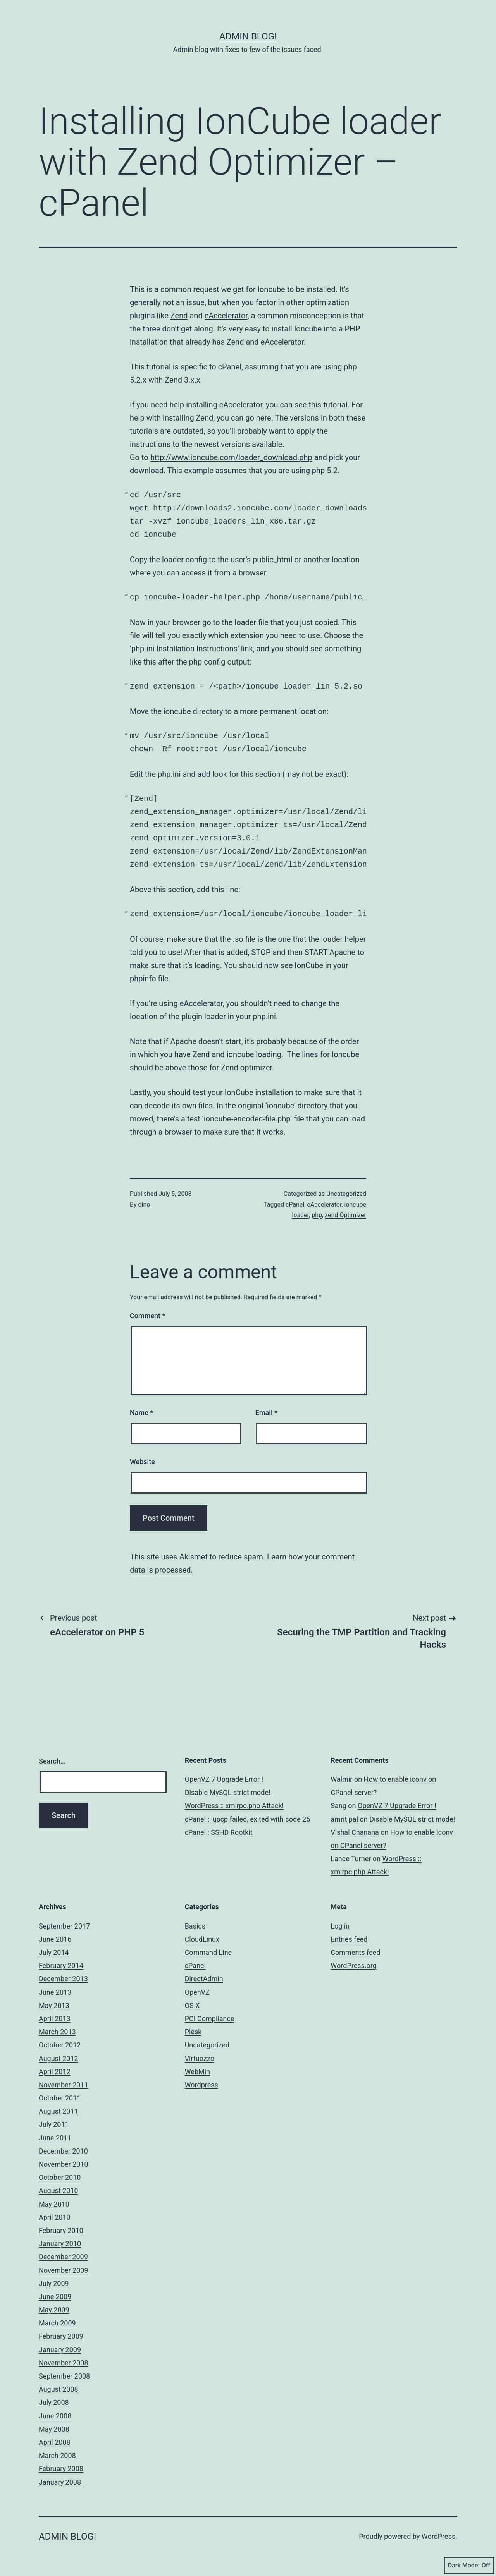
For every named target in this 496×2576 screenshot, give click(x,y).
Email (266, 1412)
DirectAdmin (204, 1979)
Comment (147, 1316)
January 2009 (60, 2350)
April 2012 (55, 2072)
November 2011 (63, 2085)
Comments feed (355, 1952)
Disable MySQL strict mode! (227, 1792)
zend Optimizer (345, 1215)
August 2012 (58, 2058)
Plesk (193, 2032)
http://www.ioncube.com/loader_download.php (231, 457)
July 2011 (54, 2124)
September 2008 (64, 2376)
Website (142, 1462)
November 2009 (63, 2270)
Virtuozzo (199, 2058)
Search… (52, 1761)
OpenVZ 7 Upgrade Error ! (224, 1779)
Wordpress (201, 2085)
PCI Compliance (209, 2018)
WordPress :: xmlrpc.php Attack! (234, 1805)
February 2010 (61, 2230)
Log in (340, 1926)
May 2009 (54, 2310)
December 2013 (63, 1979)
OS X (192, 2005)
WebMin (197, 2072)
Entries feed (349, 1939)
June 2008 (55, 2416)
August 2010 (58, 2190)
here (263, 417)
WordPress (438, 2536)
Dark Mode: (469, 2565)
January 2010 (60, 2243)
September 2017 (64, 1926)
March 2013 (57, 2032)
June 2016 (55, 1939)
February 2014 (61, 1965)
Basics (195, 1926)
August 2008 (58, 2389)
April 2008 (55, 2442)
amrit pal (344, 1819)
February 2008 (61, 2468)
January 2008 (60, 2482)
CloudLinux (202, 1939)
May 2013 (54, 2005)
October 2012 (60, 2045)
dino (144, 1204)
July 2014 (54, 1952)
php (317, 1215)
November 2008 (63, 2363)
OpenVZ (197, 1992)
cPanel (295, 1204)
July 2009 (54, 2283)
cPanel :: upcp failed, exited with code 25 (247, 1819)
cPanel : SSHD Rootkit (219, 1832)
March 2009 (57, 2323)
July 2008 (54, 2402)
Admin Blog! (248, 36)
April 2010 (55, 2217)
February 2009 (61, 2336)
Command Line (208, 1952)
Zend (179, 315)
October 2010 (60, 2177)
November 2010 (63, 2164)
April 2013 (55, 2018)
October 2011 (60, 2098)
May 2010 (54, 2204)
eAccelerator (226, 315)
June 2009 (55, 2297)
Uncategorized (346, 1193)
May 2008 (54, 2429)
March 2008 (57, 2455)
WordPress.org (354, 1965)
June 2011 (55, 2138)
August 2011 (58, 2111)
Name (141, 1412)
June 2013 (55, 1992)
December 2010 (63, 2151)
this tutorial (327, 404)
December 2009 (63, 2257)
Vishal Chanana (355, 1832)
